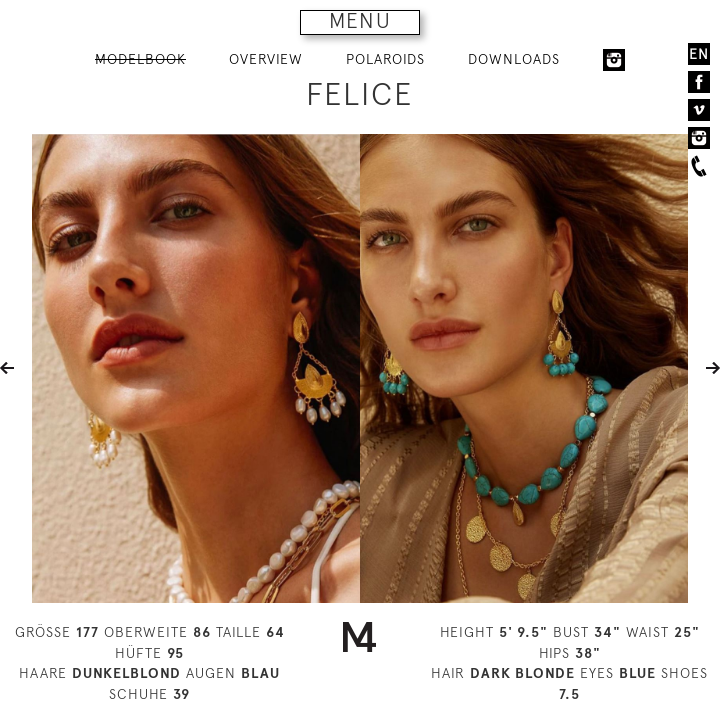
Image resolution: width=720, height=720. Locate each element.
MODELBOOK (140, 59)
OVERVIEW (266, 59)
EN (699, 54)
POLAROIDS (385, 59)
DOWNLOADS (514, 59)
